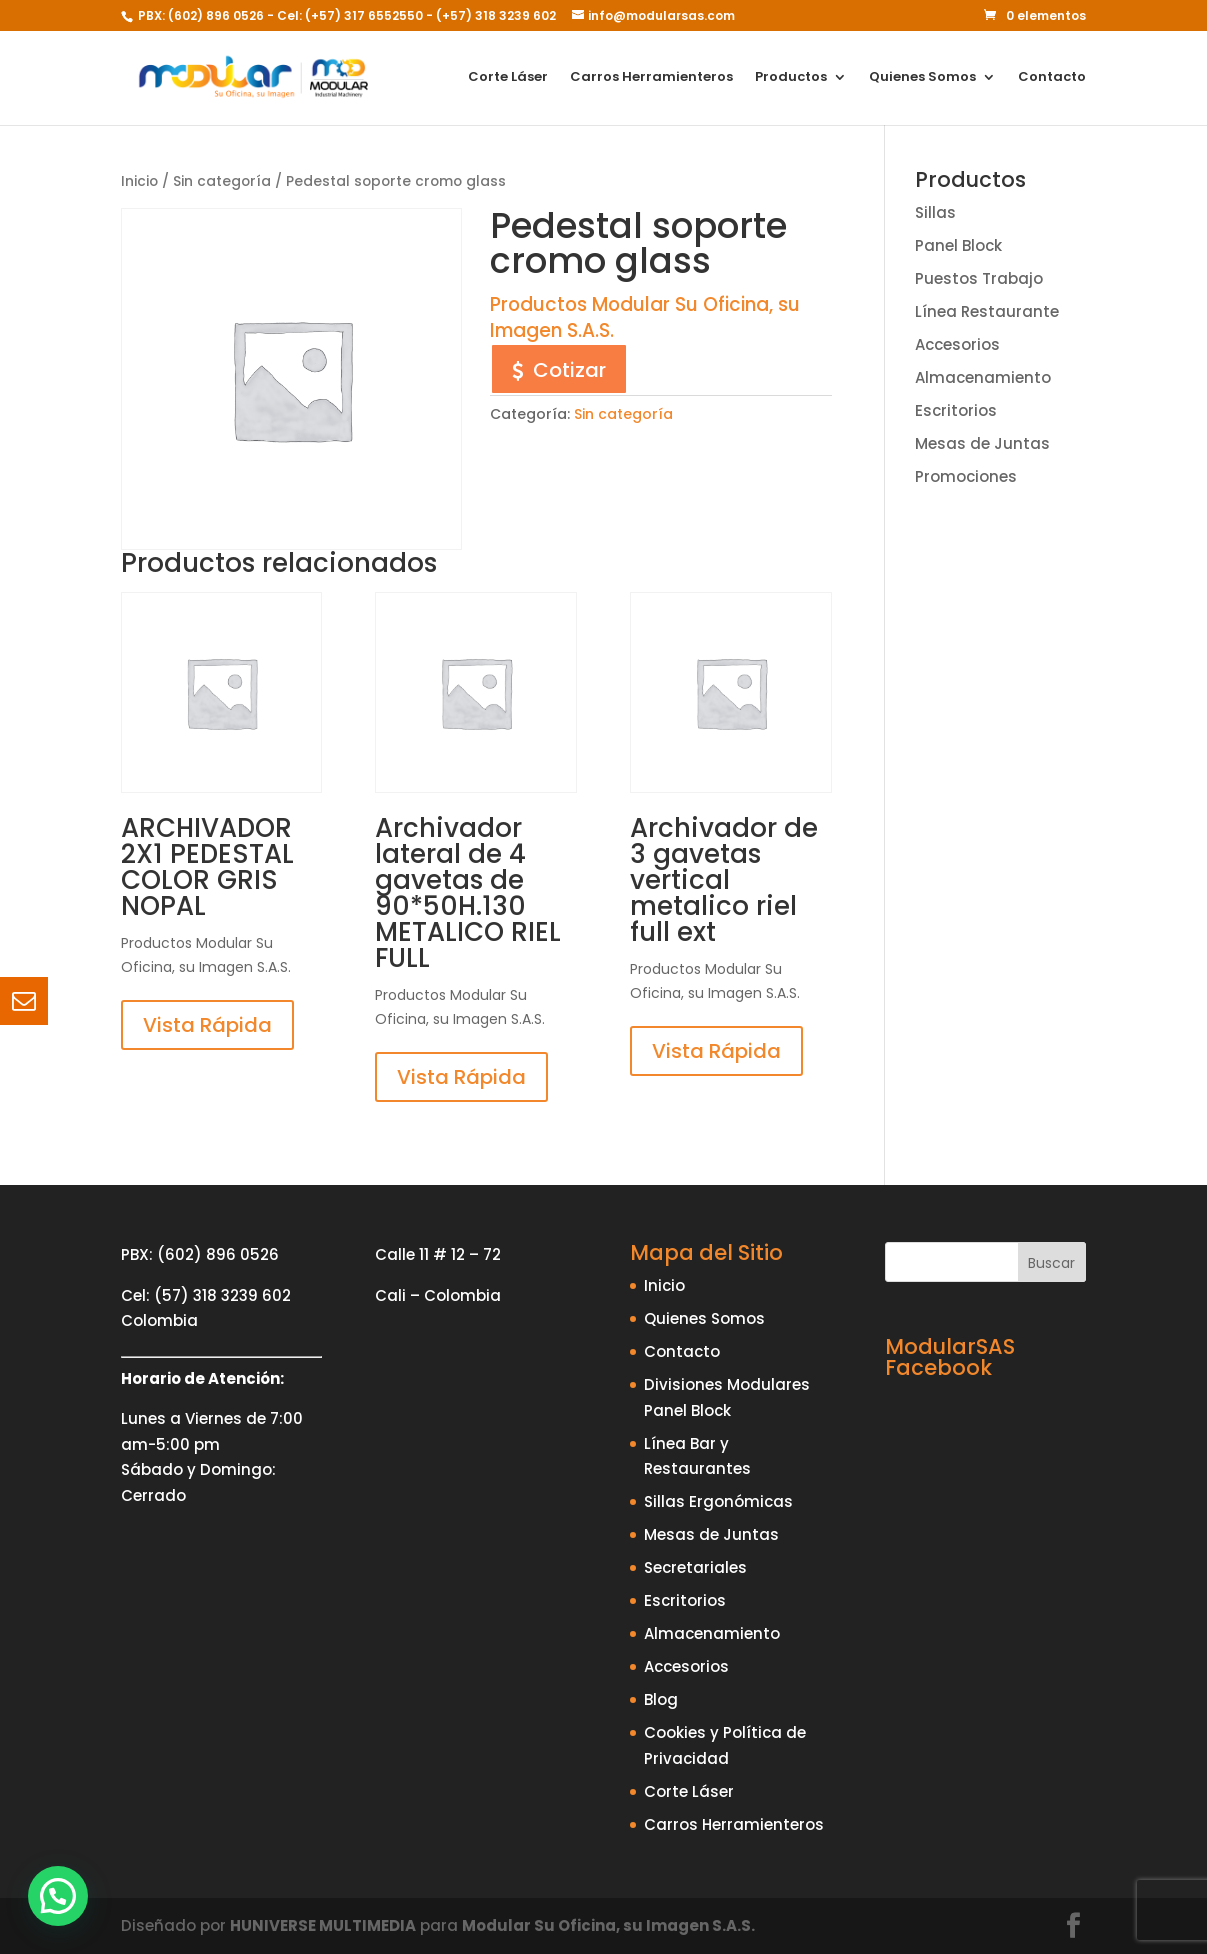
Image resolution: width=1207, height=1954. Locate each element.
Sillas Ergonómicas (718, 1501)
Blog (661, 1699)
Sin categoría (222, 181)
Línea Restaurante (987, 311)
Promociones (966, 476)
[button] (58, 1896)
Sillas (935, 212)
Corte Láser (508, 79)
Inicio (139, 181)
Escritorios (956, 410)
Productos (791, 79)
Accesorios (957, 344)
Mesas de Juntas (982, 443)
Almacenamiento (983, 377)
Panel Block (958, 245)
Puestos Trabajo (979, 278)
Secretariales (695, 1567)
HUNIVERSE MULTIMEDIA (323, 1925)
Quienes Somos (922, 79)
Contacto (1052, 79)
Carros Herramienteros (651, 79)
